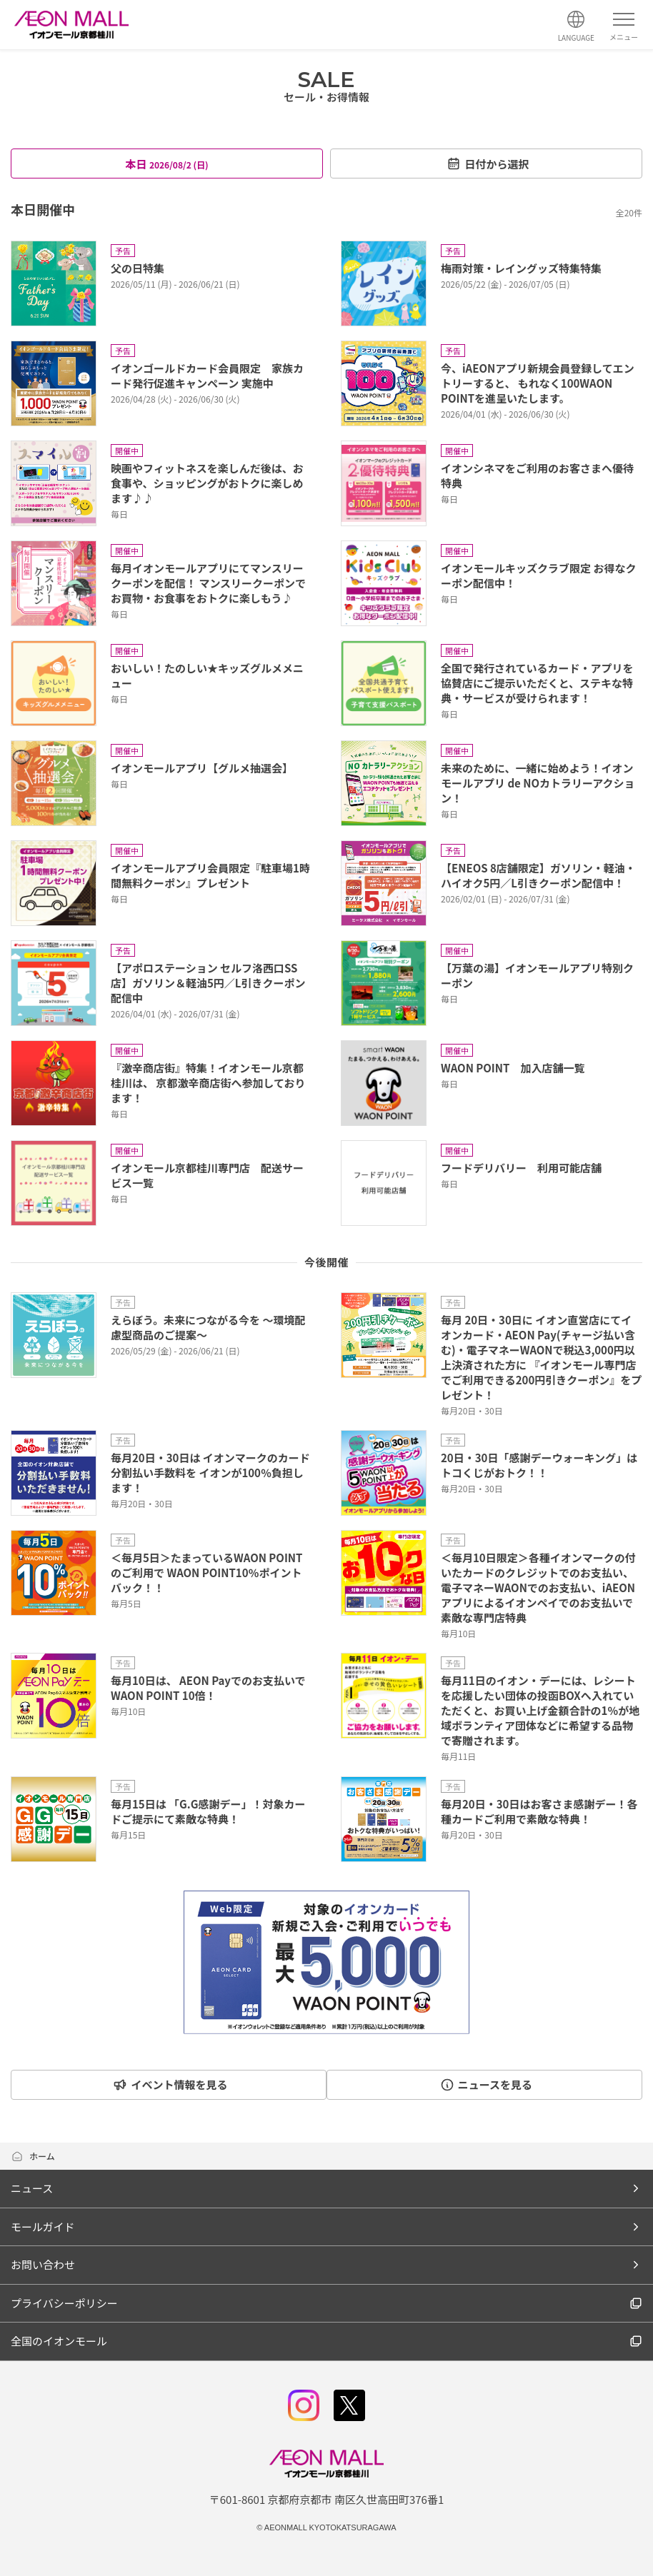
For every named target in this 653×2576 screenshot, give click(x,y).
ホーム (33, 2156)
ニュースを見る (490, 2084)
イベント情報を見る (166, 2084)
